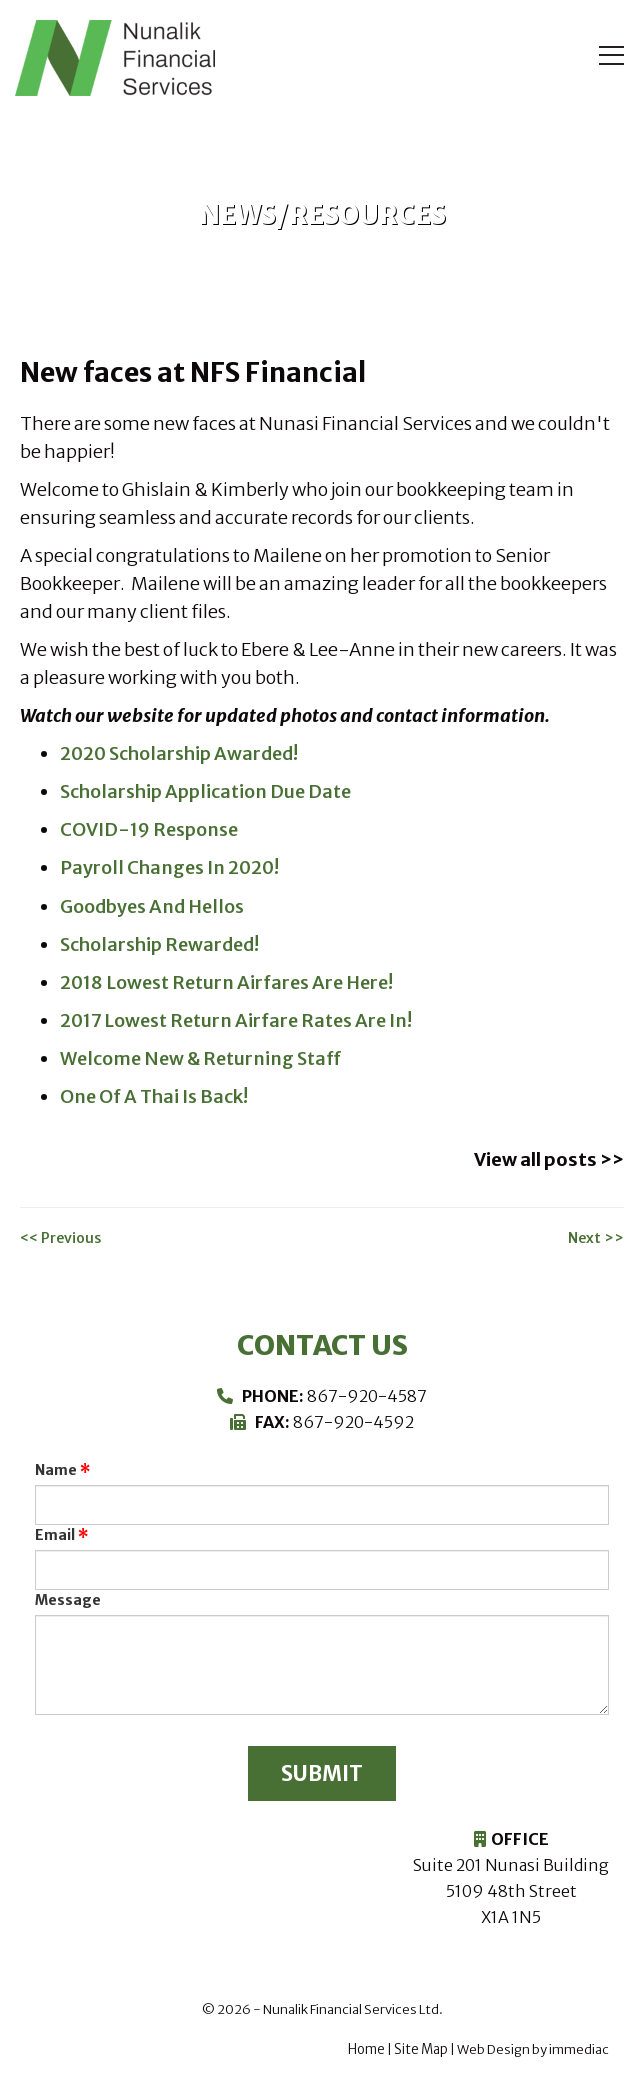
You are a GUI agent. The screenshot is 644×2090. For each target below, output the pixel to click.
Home (366, 2049)
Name (56, 1466)
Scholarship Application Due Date (202, 791)
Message (68, 1596)
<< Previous (60, 1234)
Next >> (596, 1234)
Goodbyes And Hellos (151, 905)
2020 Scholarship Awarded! (177, 753)
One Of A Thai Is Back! (151, 1095)
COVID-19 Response (147, 829)
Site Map (421, 2049)
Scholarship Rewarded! (158, 943)
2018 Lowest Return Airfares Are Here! (224, 981)
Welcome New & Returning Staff (198, 1057)
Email (55, 1531)
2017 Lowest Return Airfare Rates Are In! (233, 1019)
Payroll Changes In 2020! (167, 867)
